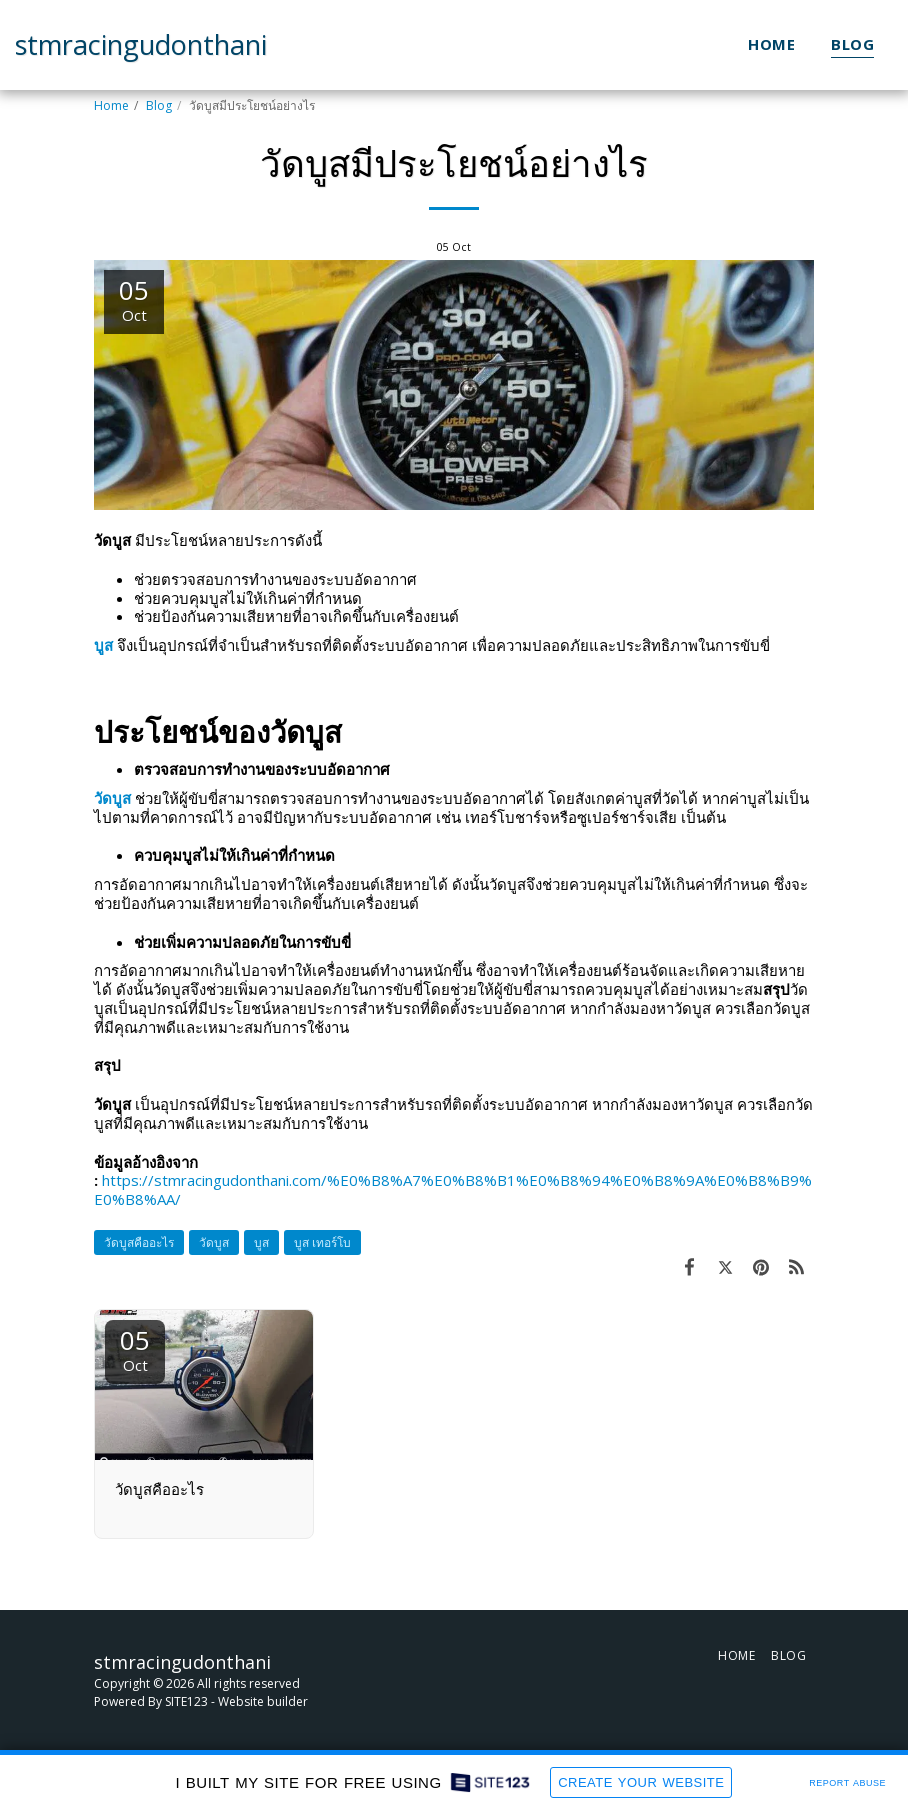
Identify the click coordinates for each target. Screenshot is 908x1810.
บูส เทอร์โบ (322, 1242)
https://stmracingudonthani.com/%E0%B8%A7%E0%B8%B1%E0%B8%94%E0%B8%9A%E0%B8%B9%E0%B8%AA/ (453, 1189)
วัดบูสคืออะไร (139, 1242)
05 (135, 1348)
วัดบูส (214, 1242)
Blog (159, 105)
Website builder (263, 1701)
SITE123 (186, 1701)
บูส (261, 1242)
